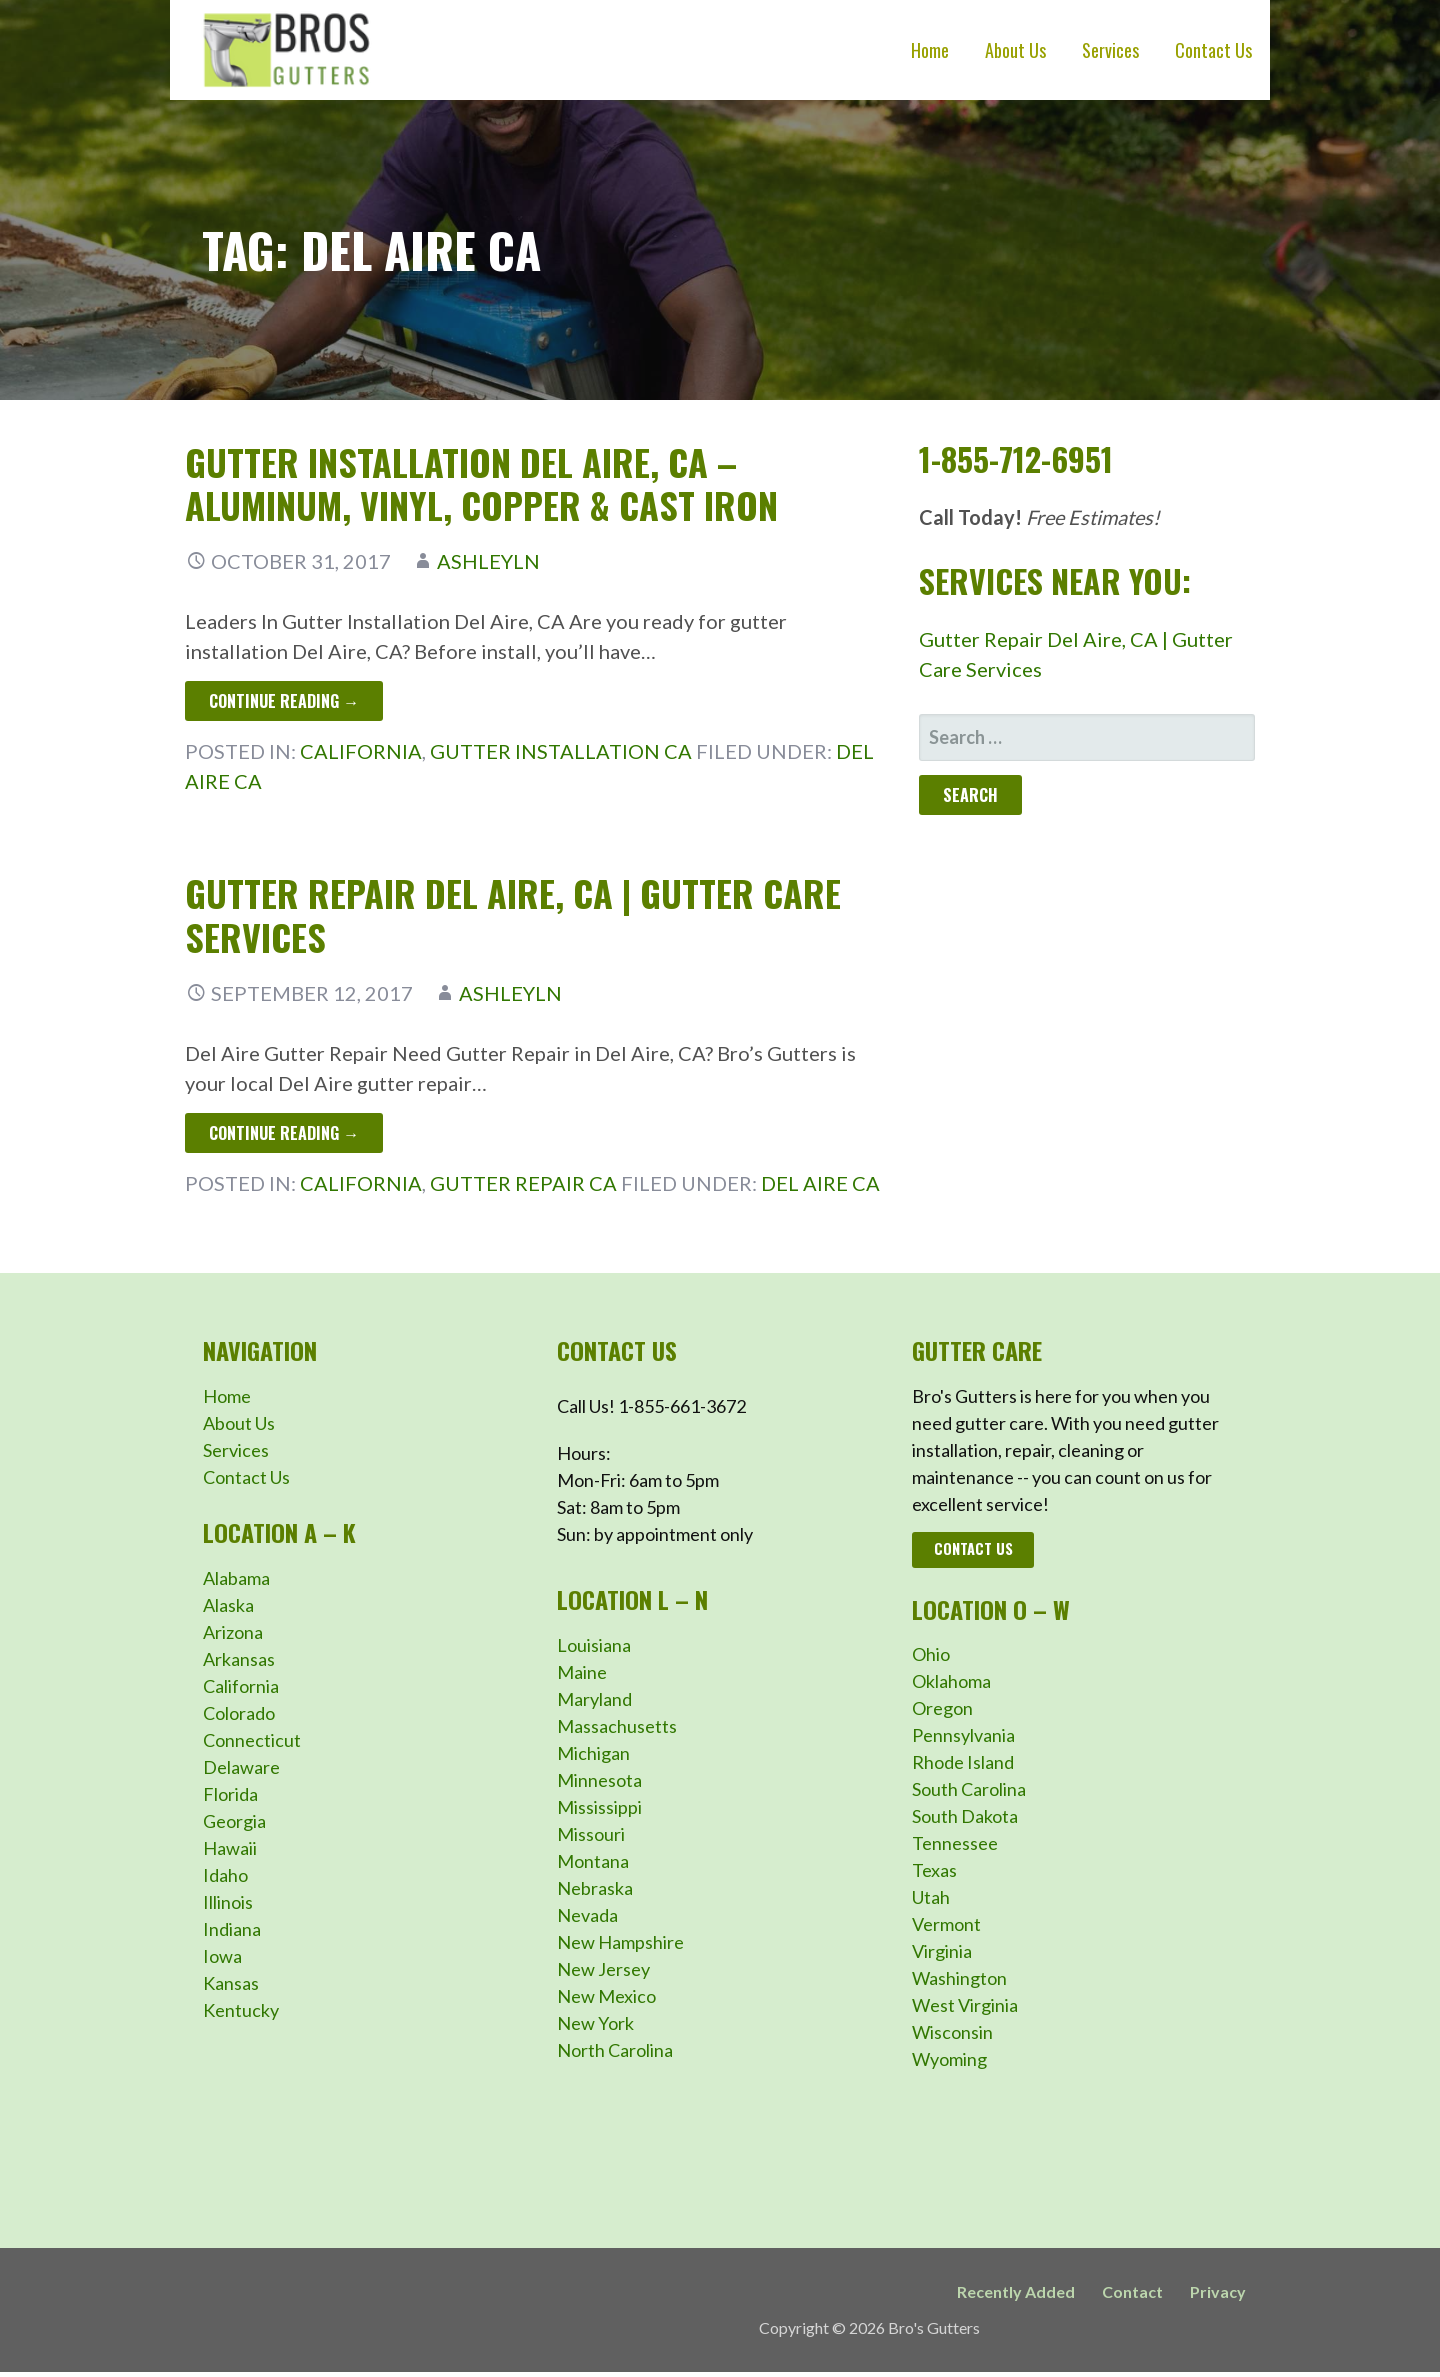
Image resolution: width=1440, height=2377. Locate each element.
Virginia (942, 1951)
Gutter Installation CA (561, 751)
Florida (230, 1794)
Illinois (228, 1902)
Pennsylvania (963, 1735)
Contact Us (1213, 50)
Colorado (239, 1713)
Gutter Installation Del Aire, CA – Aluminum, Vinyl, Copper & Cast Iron (481, 483)
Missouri (591, 1834)
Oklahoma (951, 1681)
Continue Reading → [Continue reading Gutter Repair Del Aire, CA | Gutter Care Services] (284, 1133)
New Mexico (606, 1996)
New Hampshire (620, 1942)
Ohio (931, 1654)
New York (595, 2023)
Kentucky (241, 2010)
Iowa (222, 1956)
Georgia (234, 1821)
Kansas (231, 1983)
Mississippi (599, 1807)
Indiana (232, 1929)
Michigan (593, 1753)
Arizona (233, 1632)
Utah (931, 1897)
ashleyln (488, 561)
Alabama (236, 1578)
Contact (1132, 2291)
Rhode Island (963, 1762)
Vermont (946, 1924)
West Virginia (965, 2005)
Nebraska (595, 1888)
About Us (1015, 50)
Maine (582, 1672)
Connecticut (252, 1740)
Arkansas (239, 1659)
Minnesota (599, 1780)
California (361, 751)
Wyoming (949, 2059)
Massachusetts (617, 1726)
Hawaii (230, 1848)
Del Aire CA (820, 1183)
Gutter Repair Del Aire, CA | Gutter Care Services (513, 914)
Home (930, 50)
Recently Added (1016, 2291)
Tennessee (955, 1843)
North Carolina (615, 2050)
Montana (593, 1861)
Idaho (225, 1875)
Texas (934, 1870)
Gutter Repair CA (523, 1183)
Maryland (594, 1699)
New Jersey (603, 1969)
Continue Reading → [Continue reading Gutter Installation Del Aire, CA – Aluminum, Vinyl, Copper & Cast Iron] (284, 701)
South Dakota (965, 1816)
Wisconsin (952, 2032)
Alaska (228, 1605)
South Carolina (969, 1789)
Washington (959, 1978)
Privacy (1218, 2291)
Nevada (587, 1915)
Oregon (942, 1708)
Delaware (241, 1767)
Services (1110, 50)
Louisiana (594, 1645)
